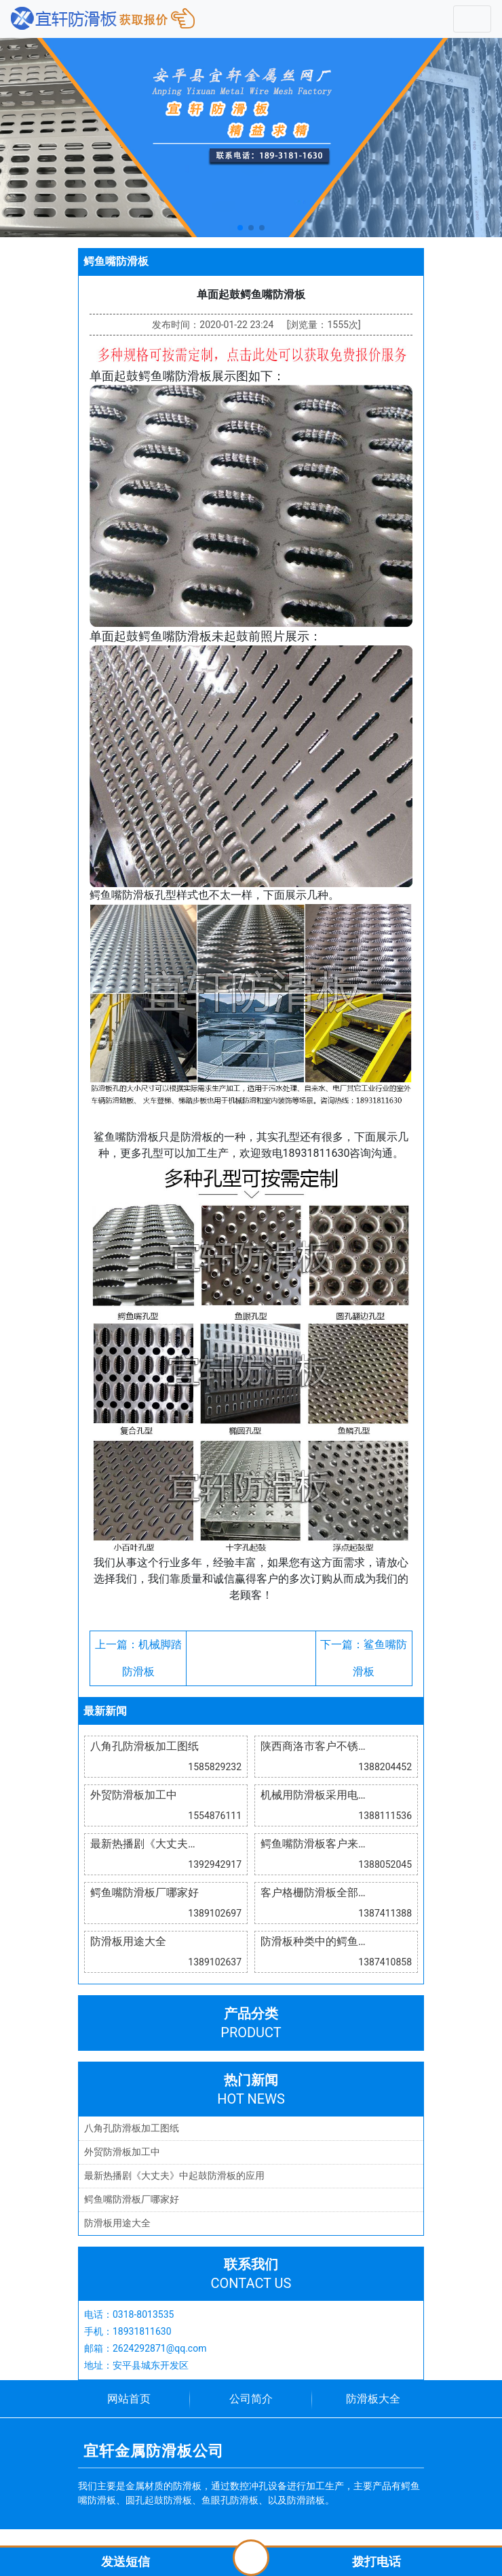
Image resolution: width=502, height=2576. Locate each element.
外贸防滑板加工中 (122, 2151)
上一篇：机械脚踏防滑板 (138, 1658)
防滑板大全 (373, 2398)
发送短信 (125, 2561)
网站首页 (129, 2398)
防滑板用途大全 (117, 2222)
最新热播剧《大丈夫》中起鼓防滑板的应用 (174, 2175)
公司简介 (251, 2398)
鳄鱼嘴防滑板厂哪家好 (131, 2199)
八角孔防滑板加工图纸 (131, 2128)
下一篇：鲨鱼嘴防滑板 (363, 1658)
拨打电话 (376, 2561)
